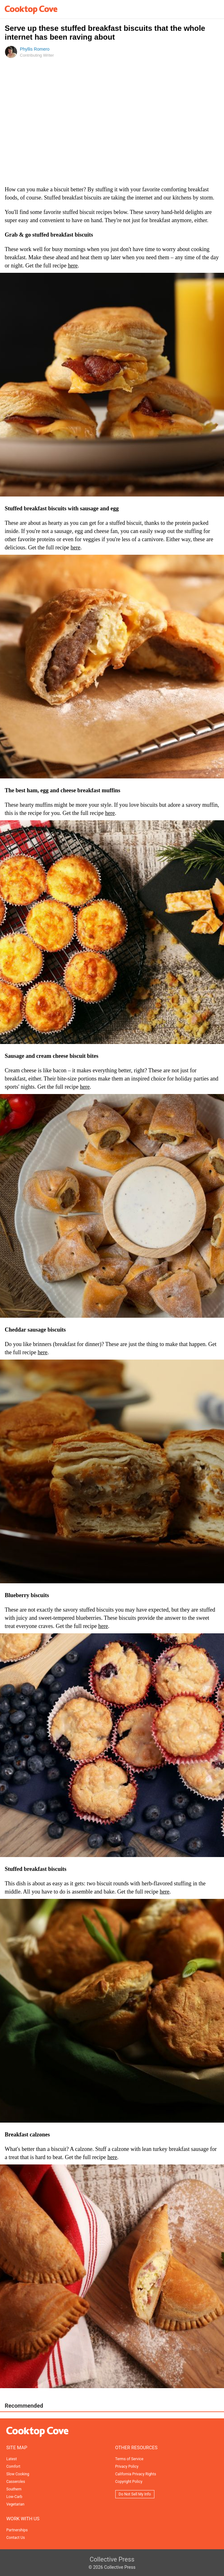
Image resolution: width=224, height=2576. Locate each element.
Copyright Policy (128, 2481)
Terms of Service (129, 2459)
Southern (13, 2489)
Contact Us (15, 2537)
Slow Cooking (17, 2474)
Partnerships (17, 2530)
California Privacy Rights (135, 2474)
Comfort (13, 2466)
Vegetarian (15, 2504)
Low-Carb (14, 2497)
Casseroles (15, 2481)
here (73, 265)
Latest (11, 2459)
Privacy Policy (127, 2466)
